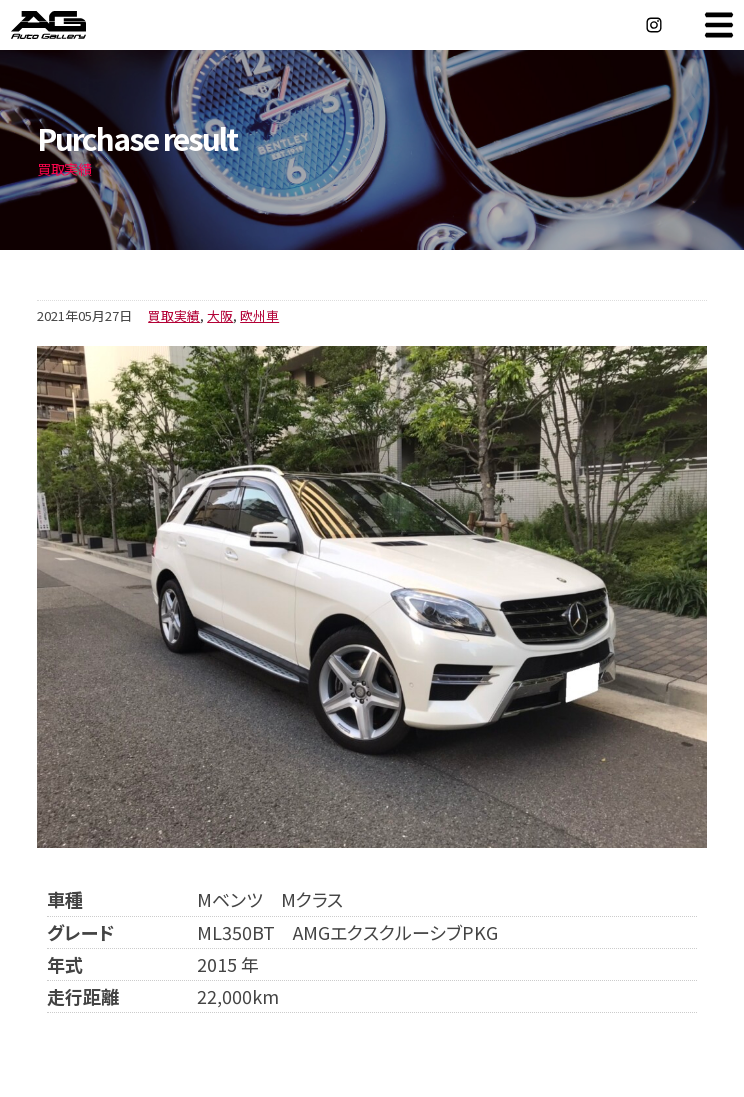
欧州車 (259, 315)
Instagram (654, 25)
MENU (719, 25)
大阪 (220, 315)
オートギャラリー (70, 25)
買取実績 (174, 315)
